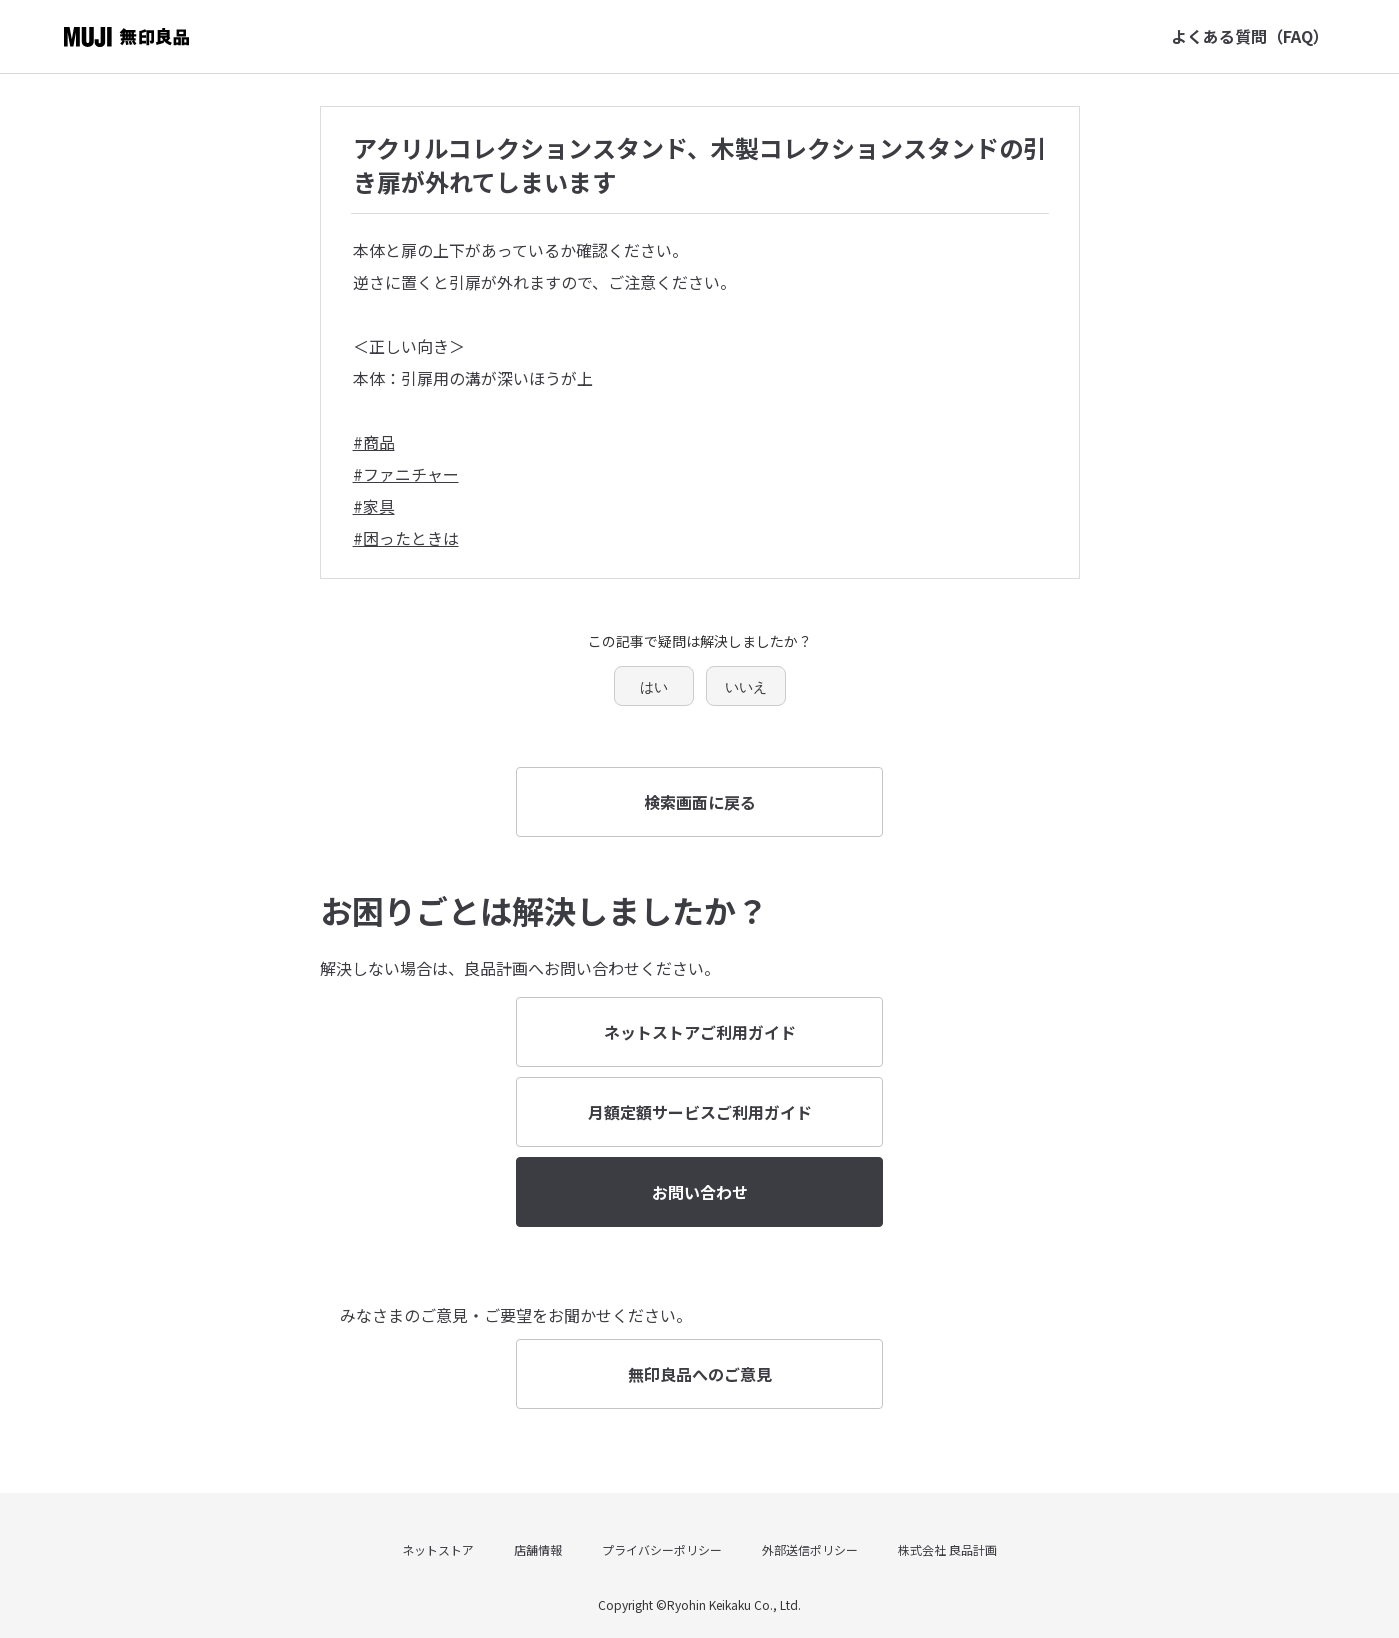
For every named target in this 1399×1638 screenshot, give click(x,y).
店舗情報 (538, 1549)
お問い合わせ (700, 1192)
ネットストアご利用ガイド (700, 1032)
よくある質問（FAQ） (1250, 36)
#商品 (374, 442)
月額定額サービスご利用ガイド (700, 1112)
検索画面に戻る (700, 802)
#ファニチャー (406, 474)
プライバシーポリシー (662, 1549)
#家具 (374, 506)
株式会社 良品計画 (947, 1549)
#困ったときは (406, 538)
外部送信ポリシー (810, 1549)
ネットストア (438, 1549)
